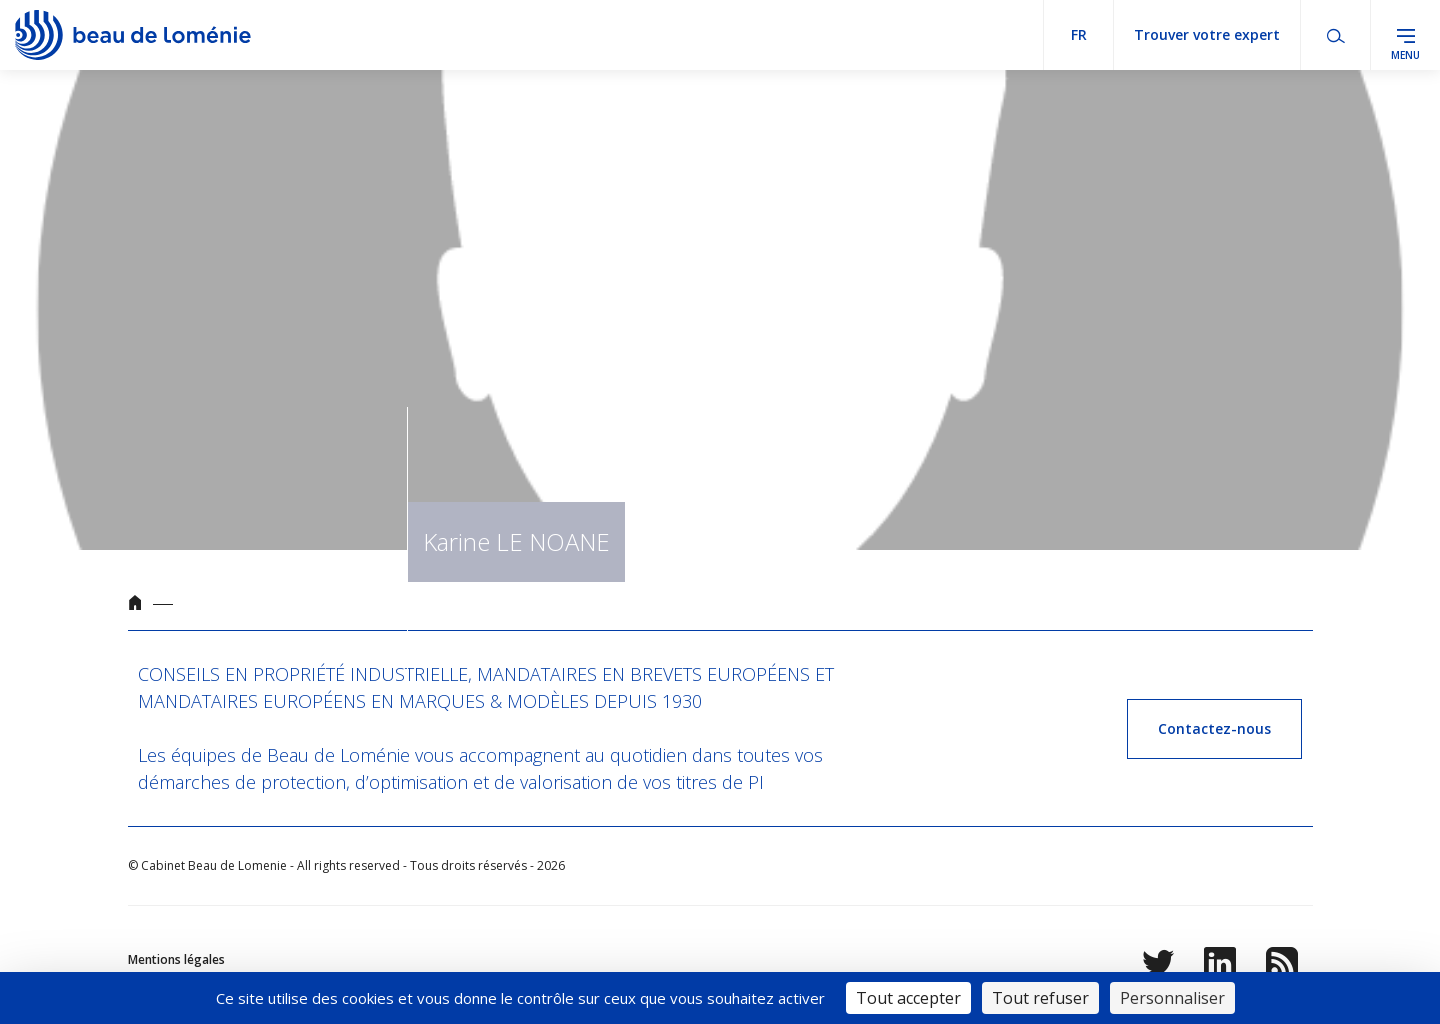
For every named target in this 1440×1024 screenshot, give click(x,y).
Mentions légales (176, 959)
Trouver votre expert (1207, 34)
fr (1079, 34)
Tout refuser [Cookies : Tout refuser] (1040, 998)
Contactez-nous (1214, 728)
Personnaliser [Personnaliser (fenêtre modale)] (1172, 998)
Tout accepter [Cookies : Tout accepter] (908, 998)
